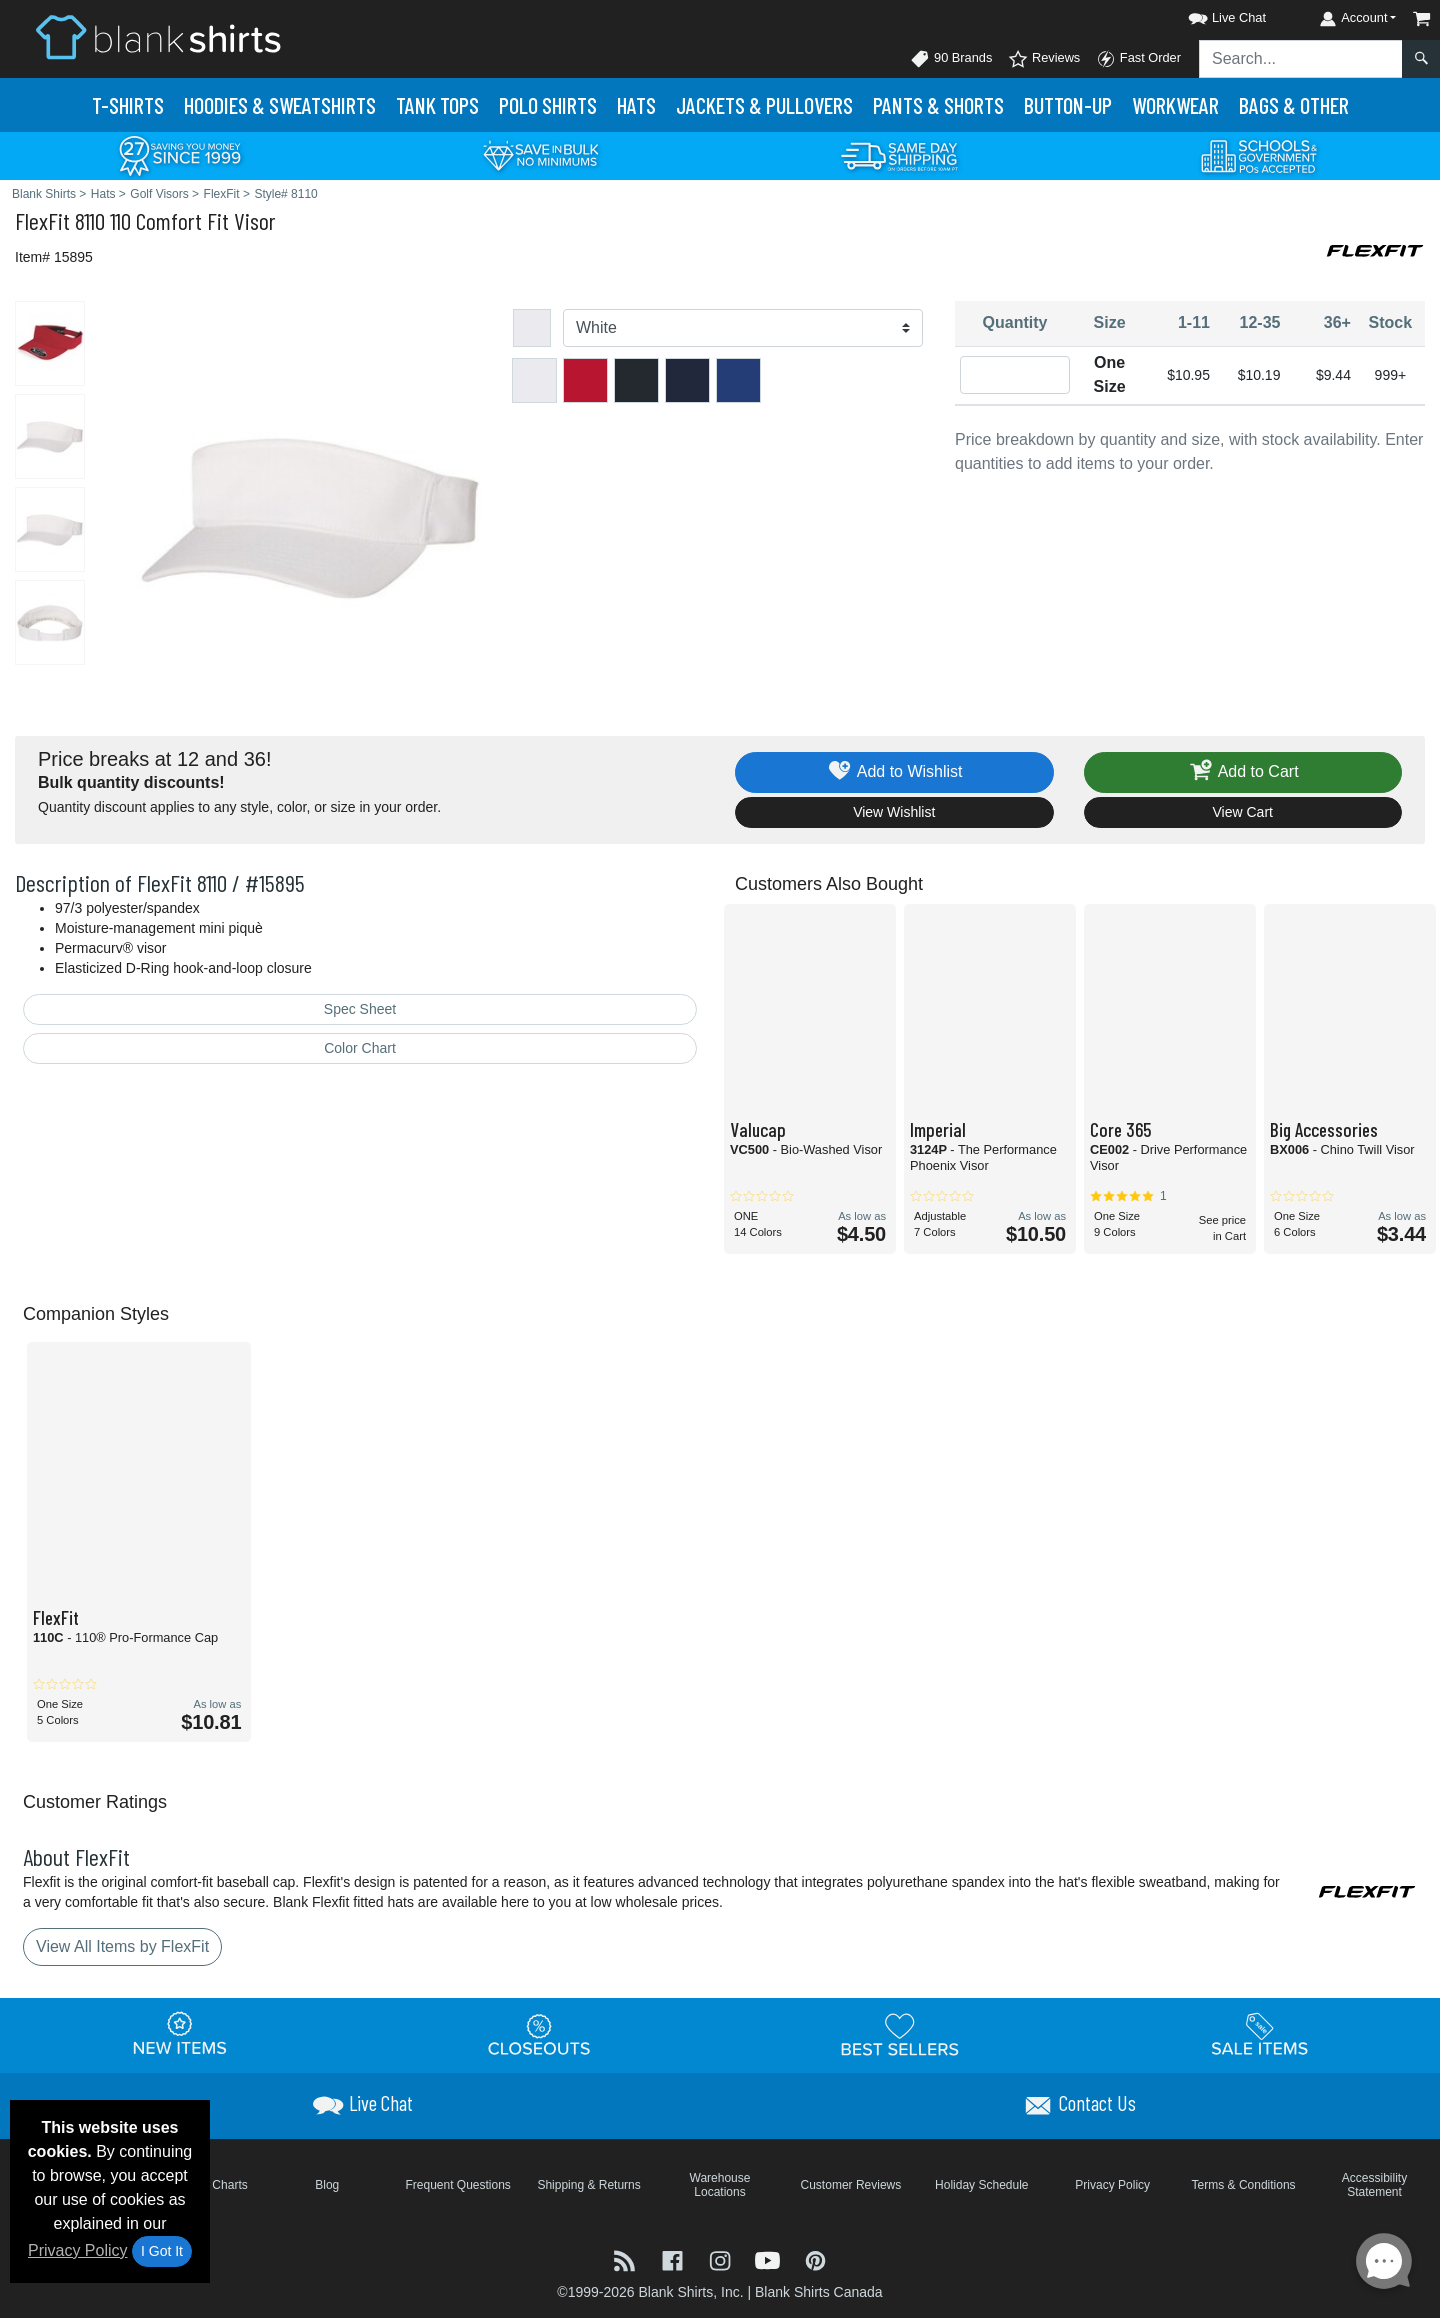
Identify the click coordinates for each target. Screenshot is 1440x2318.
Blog (327, 2185)
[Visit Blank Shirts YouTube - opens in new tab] (770, 2259)
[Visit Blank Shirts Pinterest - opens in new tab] (815, 2259)
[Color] (743, 328)
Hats (636, 105)
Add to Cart (1243, 772)
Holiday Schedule (981, 2185)
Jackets (764, 105)
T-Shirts (128, 105)
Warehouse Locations (720, 2185)
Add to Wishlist (894, 772)
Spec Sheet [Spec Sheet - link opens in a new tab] (360, 1009)
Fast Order (1138, 59)
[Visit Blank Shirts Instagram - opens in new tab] (722, 2259)
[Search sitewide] (1301, 59)
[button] (1209, 14)
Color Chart (360, 1048)
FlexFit (42, 220)
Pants (938, 105)
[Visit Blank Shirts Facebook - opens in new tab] (675, 2259)
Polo (548, 105)
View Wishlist (894, 812)
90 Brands (951, 59)
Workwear (1175, 105)
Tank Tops (437, 105)
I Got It (162, 2251)
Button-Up (1068, 105)
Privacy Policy (78, 2250)
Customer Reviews (851, 2185)
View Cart (1243, 812)
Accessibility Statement (1374, 2185)
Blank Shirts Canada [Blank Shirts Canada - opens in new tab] (819, 2292)
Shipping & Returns (588, 2185)
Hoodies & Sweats (280, 105)
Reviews (1044, 59)
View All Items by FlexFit (122, 1946)
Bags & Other (1294, 105)
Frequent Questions (457, 2185)
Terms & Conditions (1244, 2185)
